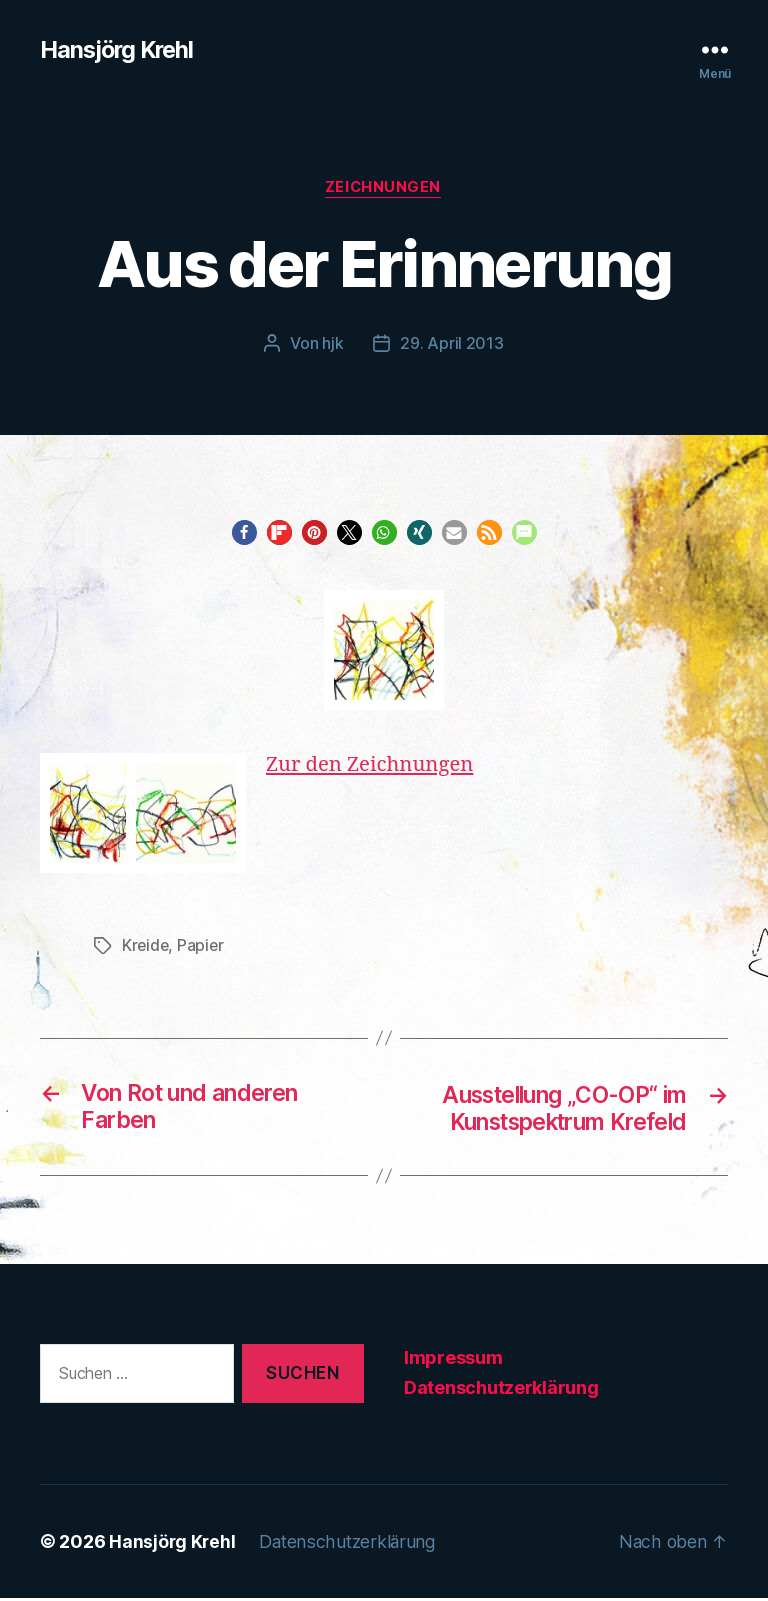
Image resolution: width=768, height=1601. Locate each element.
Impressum (453, 1360)
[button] (244, 534)
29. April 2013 (451, 345)
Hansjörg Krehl (120, 50)
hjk (332, 345)
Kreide (146, 947)
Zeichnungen (383, 189)
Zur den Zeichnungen (373, 766)
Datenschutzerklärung (501, 1390)
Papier (202, 947)
